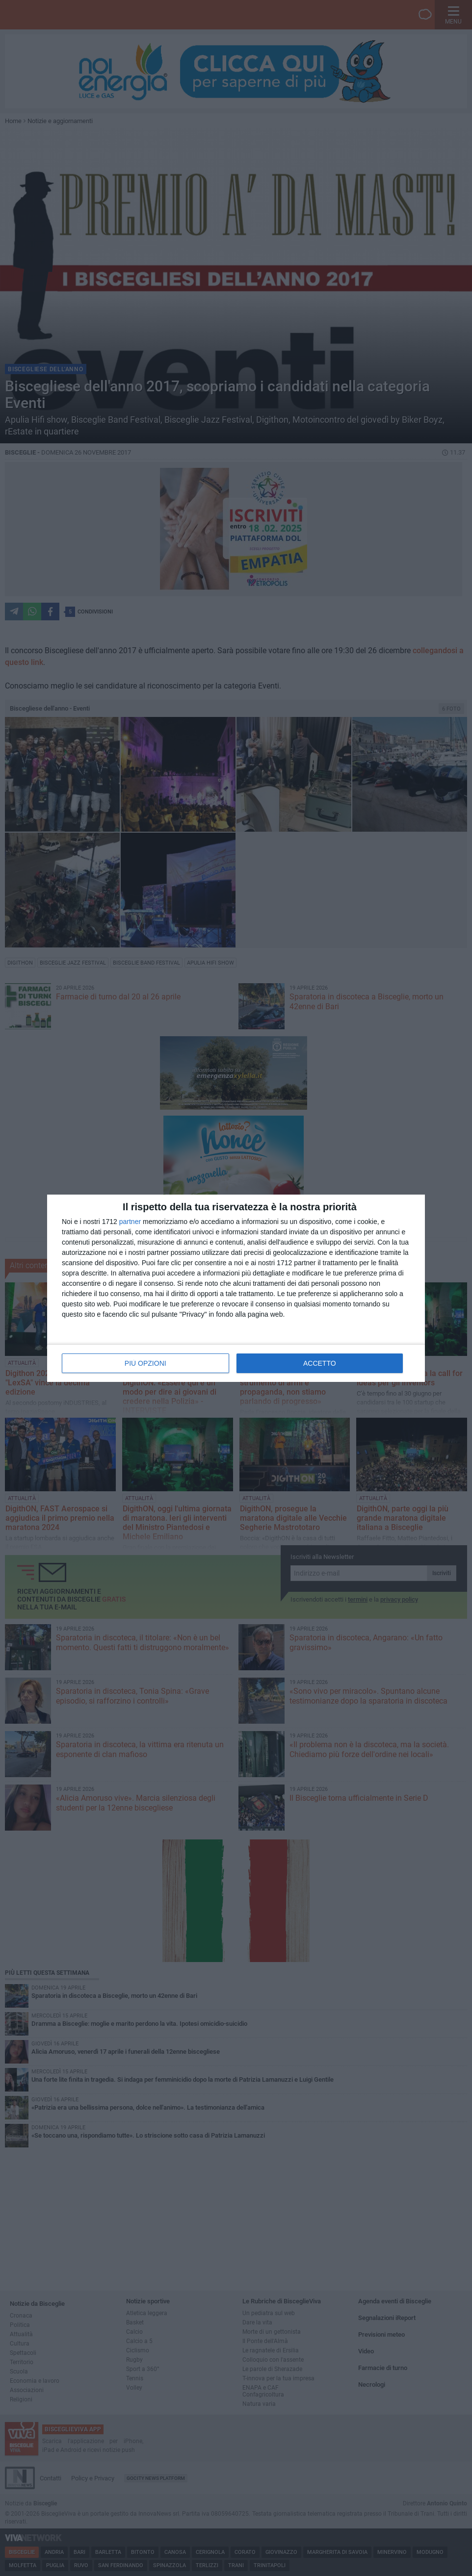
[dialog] (236, 1288)
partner (130, 1221)
